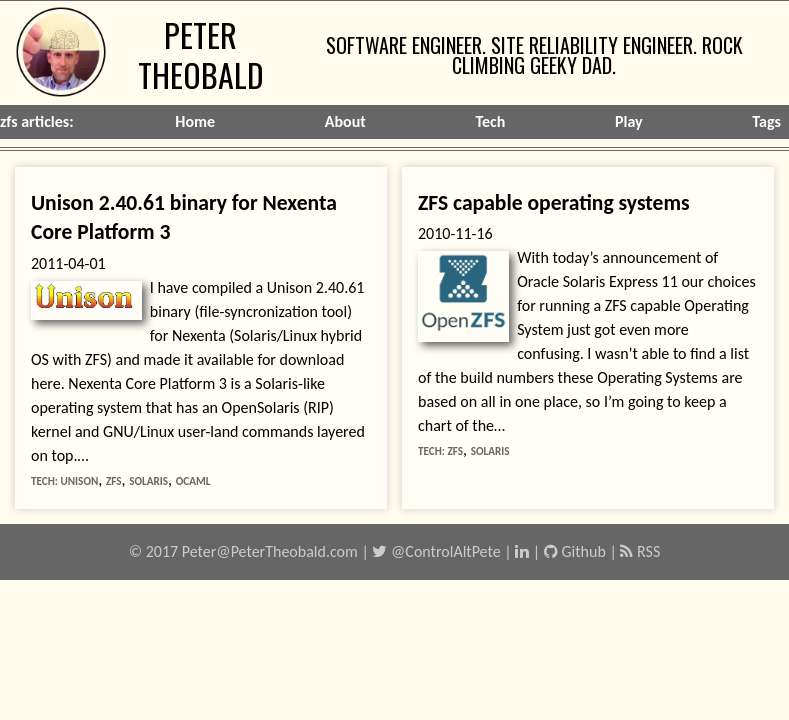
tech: (45, 481)
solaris (148, 481)
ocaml (193, 481)
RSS (640, 551)
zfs (114, 481)
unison (79, 481)
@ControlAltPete (436, 551)
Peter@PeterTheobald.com (270, 551)
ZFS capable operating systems (554, 202)
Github (575, 551)
